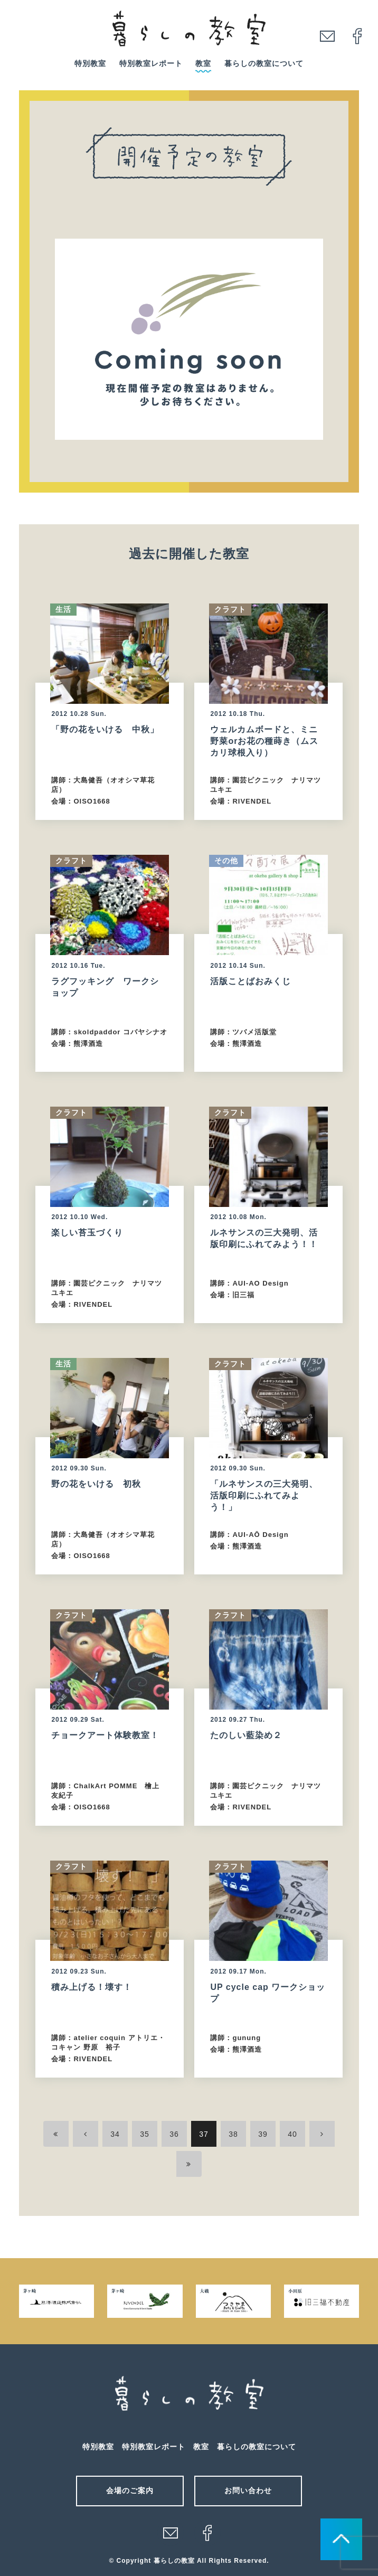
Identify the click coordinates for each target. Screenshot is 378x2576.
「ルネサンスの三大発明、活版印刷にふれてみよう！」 (264, 1495)
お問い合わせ (248, 2490)
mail (327, 36)
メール (170, 2533)
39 (263, 2134)
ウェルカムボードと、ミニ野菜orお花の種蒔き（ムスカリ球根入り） (264, 741)
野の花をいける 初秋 (96, 1483)
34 (115, 2134)
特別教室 (90, 63)
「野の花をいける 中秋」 (105, 729)
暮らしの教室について (264, 63)
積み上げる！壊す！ (91, 1987)
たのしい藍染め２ (246, 1735)
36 (174, 2134)
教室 (203, 63)
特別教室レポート (151, 63)
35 (144, 2134)
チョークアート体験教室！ (105, 1735)
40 (292, 2134)
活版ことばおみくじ (250, 981)
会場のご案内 (130, 2490)
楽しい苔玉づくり (87, 1232)
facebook (357, 36)
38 (233, 2134)
